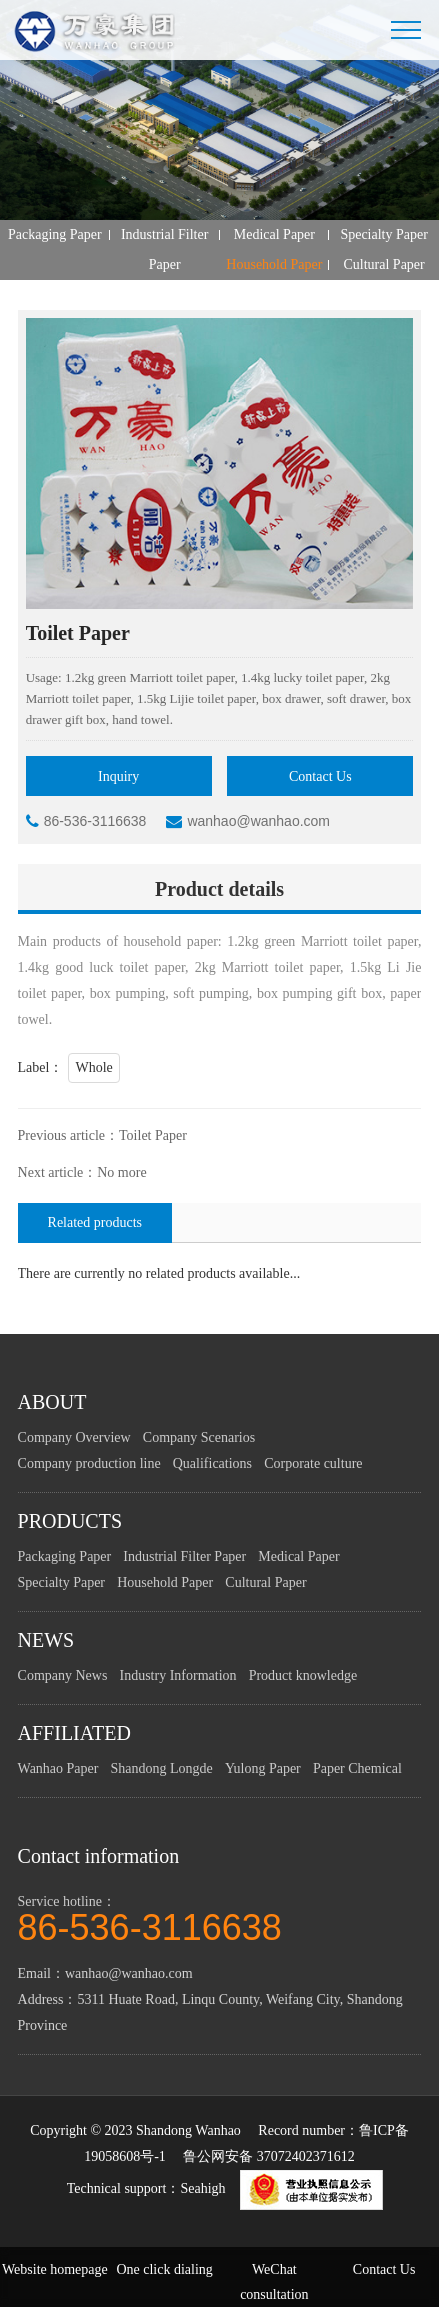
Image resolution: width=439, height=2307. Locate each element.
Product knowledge (303, 1676)
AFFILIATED (74, 1734)
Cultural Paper (383, 264)
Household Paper (274, 264)
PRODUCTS (70, 1522)
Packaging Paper (55, 234)
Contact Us (320, 776)
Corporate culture (313, 1464)
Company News (63, 1676)
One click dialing (164, 2269)
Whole (93, 1068)
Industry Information (177, 1676)
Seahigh (202, 2189)
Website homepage (55, 2269)
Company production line (89, 1464)
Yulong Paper (263, 1769)
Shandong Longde (162, 1769)
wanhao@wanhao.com (248, 822)
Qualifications (212, 1464)
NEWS (46, 1641)
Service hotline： (220, 1918)
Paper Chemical (357, 1769)
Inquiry (118, 776)
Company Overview (74, 1438)
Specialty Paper (383, 234)
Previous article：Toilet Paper (102, 1136)
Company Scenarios (199, 1438)
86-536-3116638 (86, 822)
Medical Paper (274, 234)
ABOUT (52, 1403)
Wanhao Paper (58, 1769)
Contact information (99, 1857)
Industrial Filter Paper (165, 249)
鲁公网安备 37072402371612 (269, 2157)
